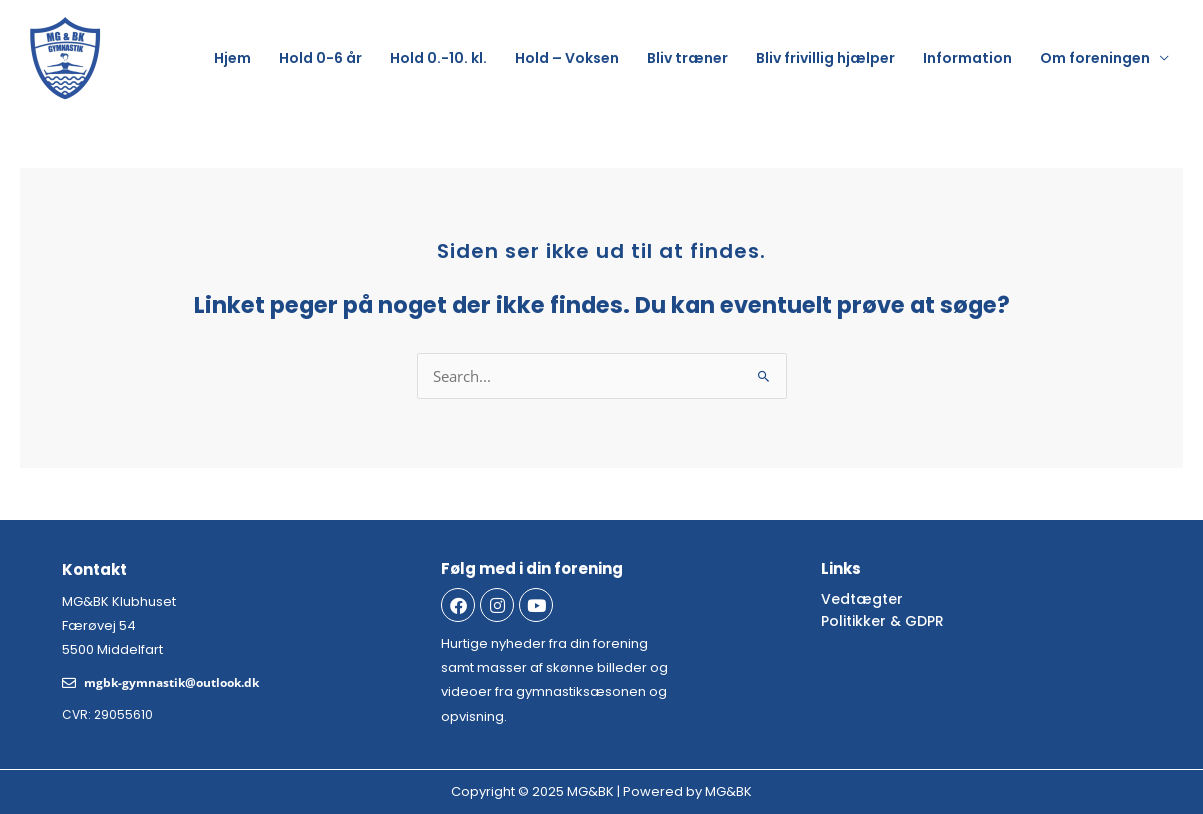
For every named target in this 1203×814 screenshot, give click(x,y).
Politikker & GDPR (882, 621)
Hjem (232, 58)
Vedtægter (862, 599)
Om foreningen (1095, 58)
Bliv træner (687, 58)
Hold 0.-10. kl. (438, 58)
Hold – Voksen (567, 58)
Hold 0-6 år (320, 58)
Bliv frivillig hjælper (825, 58)
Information (967, 58)
